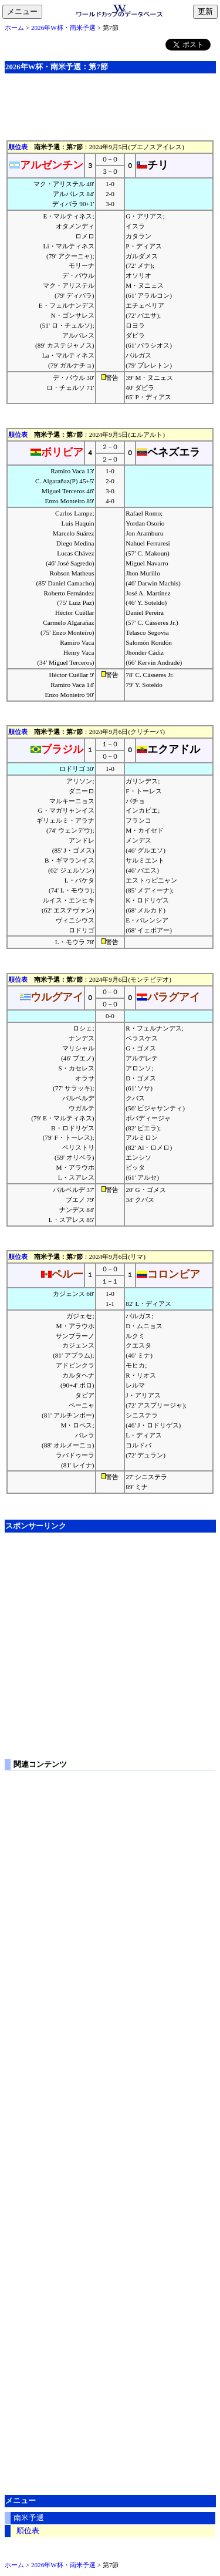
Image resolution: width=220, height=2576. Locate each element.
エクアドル (168, 749)
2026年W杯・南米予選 (63, 27)
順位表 (18, 146)
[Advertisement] (110, 99)
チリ (152, 165)
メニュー (24, 12)
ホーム (14, 27)
